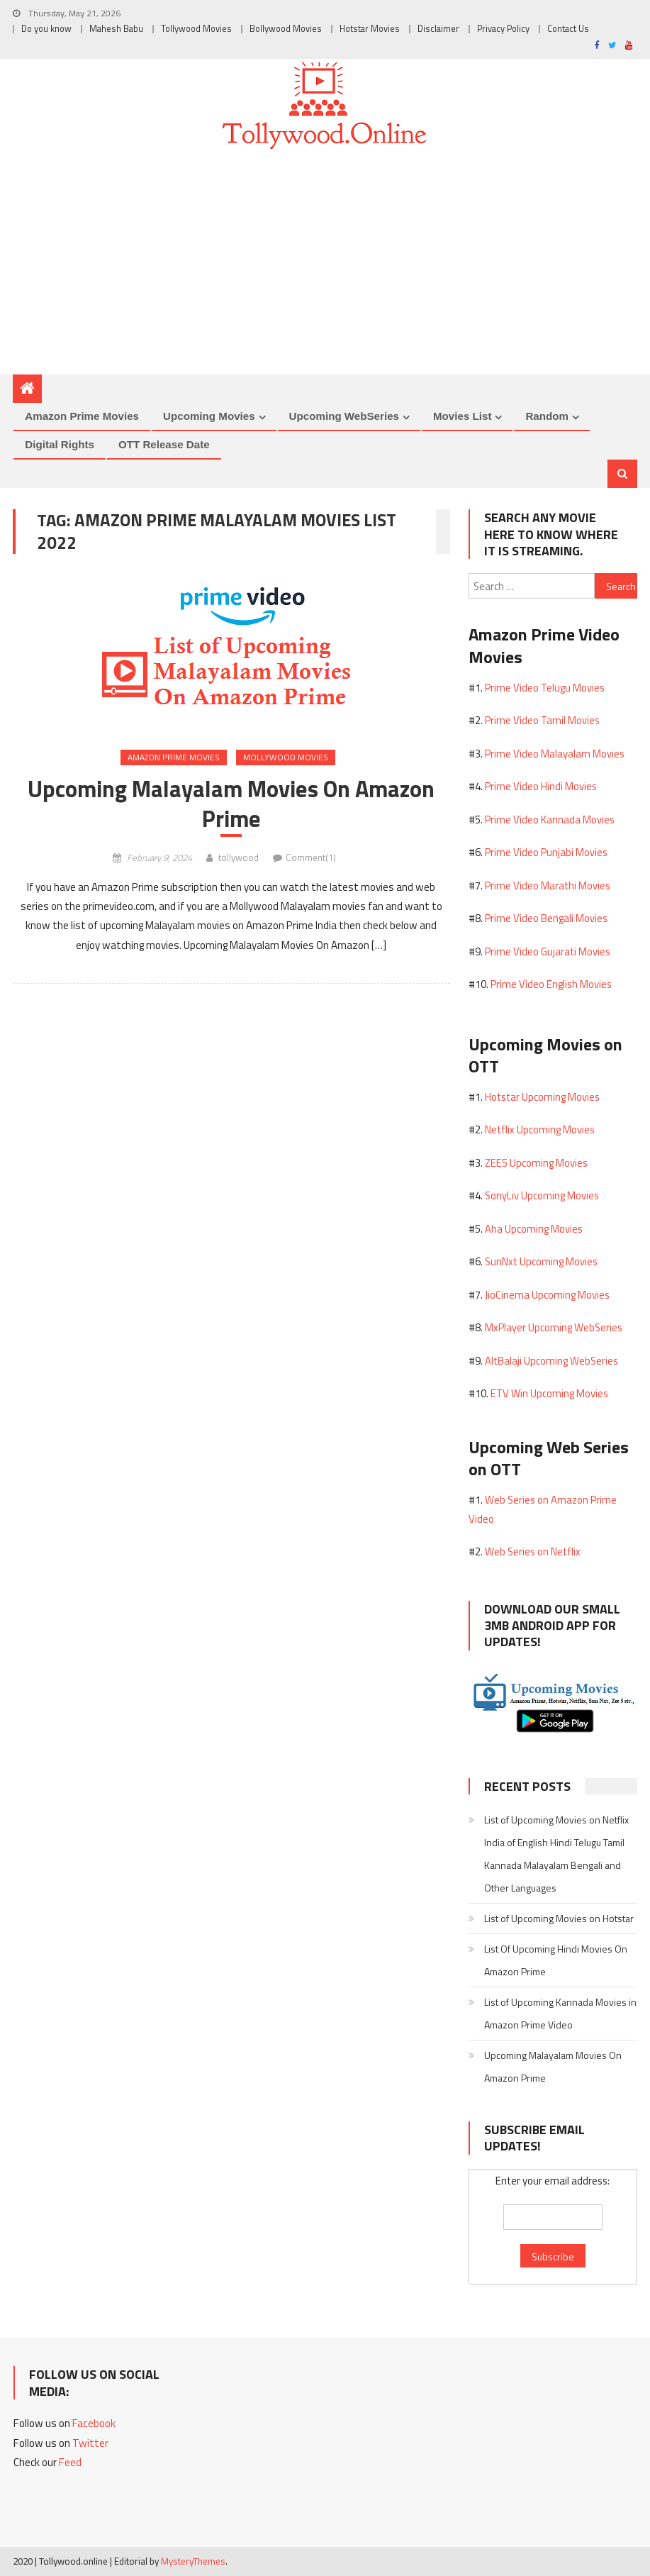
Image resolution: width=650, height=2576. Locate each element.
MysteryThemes (193, 2561)
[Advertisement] (325, 268)
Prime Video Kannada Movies (550, 819)
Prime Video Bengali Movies (546, 918)
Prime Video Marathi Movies (547, 885)
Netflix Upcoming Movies (540, 1129)
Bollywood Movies (286, 28)
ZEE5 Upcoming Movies (536, 1163)
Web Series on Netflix (533, 1551)
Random (546, 416)
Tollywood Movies (196, 28)
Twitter (90, 2443)
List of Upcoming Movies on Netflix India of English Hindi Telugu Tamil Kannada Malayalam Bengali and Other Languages (556, 1853)
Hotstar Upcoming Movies (542, 1097)
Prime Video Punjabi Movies (546, 852)
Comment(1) (311, 857)
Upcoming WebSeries (344, 416)
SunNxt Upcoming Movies (541, 1261)
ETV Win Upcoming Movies (549, 1393)
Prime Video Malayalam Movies (554, 753)
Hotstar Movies (370, 28)
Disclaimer (438, 28)
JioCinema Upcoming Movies (547, 1295)
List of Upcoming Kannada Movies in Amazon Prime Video (560, 2013)
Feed (70, 2462)
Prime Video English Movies (551, 984)
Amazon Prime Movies (82, 416)
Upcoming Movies (209, 416)
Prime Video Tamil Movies (542, 720)
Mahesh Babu (116, 28)
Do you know (46, 28)
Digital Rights (59, 444)
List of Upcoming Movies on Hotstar (559, 1918)
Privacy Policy (503, 28)
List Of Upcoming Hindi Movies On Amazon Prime (555, 1960)
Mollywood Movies (285, 757)
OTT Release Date (164, 444)
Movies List (462, 416)
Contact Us (568, 28)
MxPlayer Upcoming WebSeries (553, 1327)
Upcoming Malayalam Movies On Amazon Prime (231, 803)
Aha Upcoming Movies (534, 1229)
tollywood (238, 857)
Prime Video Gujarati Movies (547, 951)
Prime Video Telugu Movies (545, 687)
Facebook (94, 2423)
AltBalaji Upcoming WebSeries (551, 1361)
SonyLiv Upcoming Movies (542, 1195)
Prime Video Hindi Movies (541, 786)
